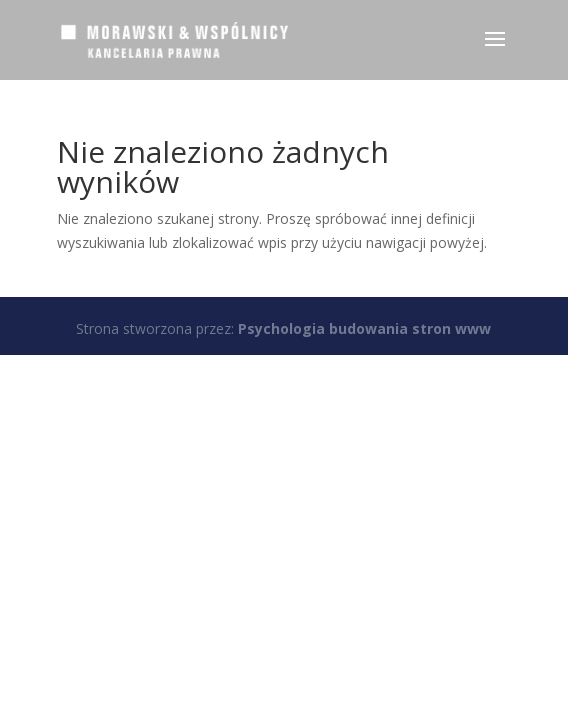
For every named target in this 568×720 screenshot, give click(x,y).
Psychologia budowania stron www (364, 328)
